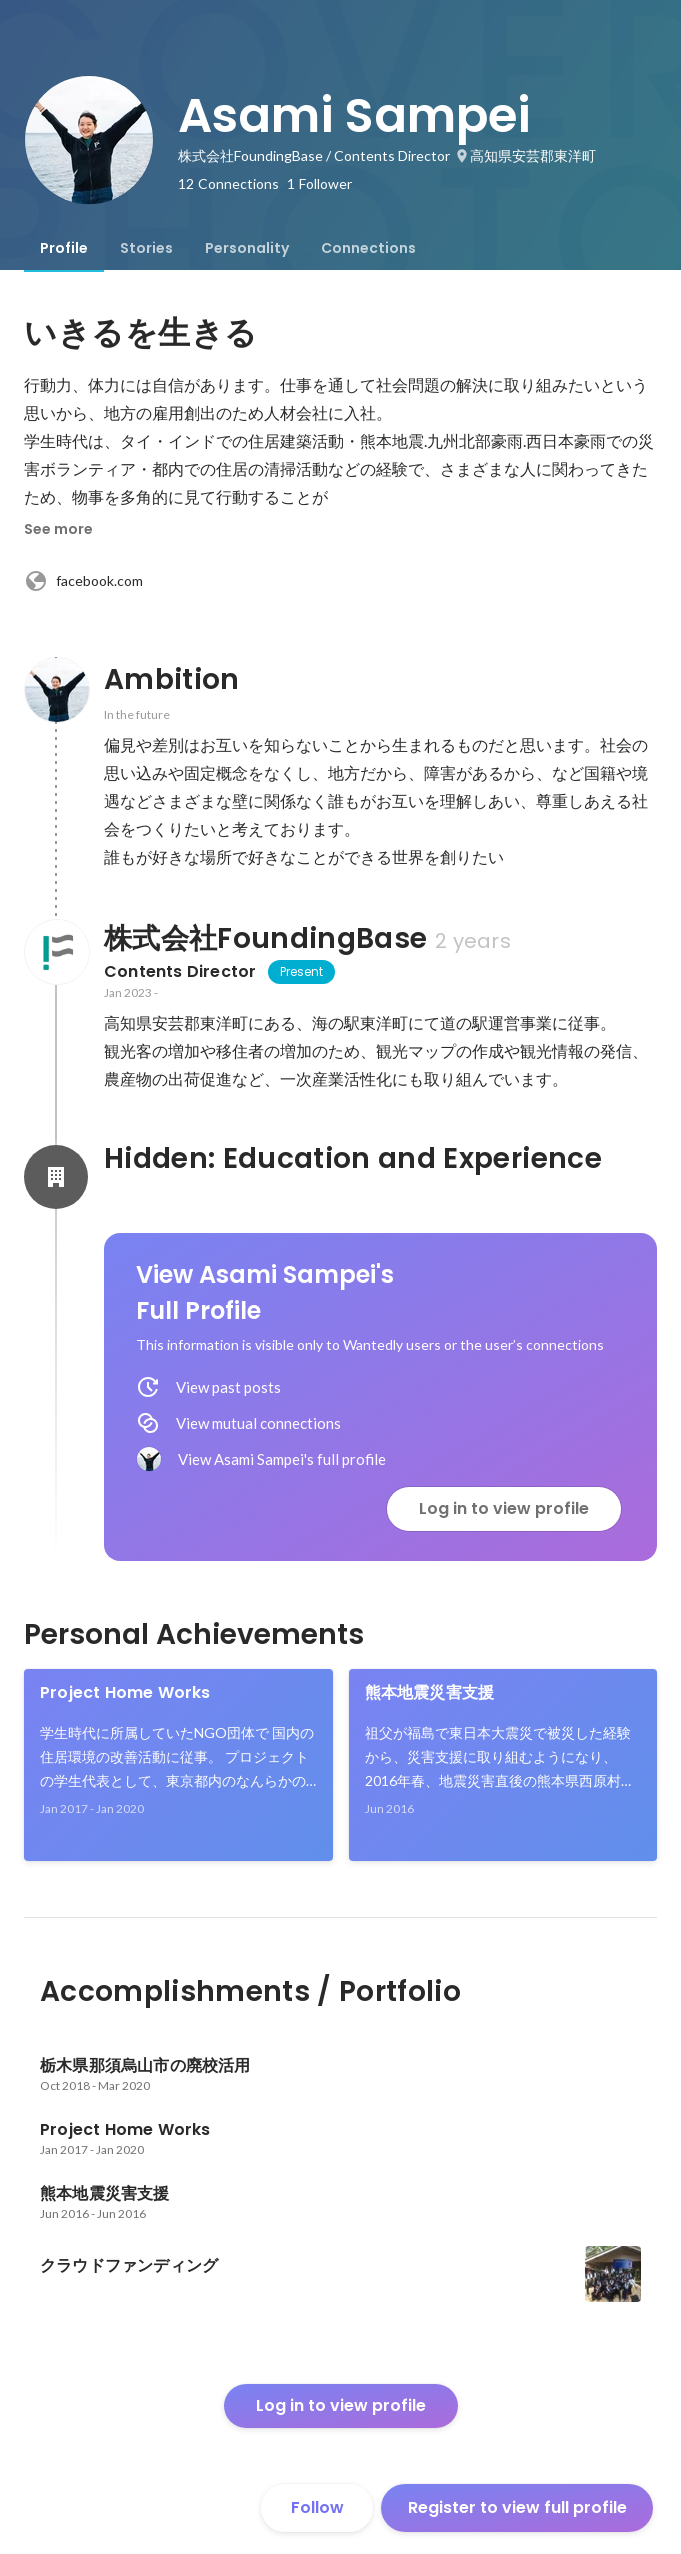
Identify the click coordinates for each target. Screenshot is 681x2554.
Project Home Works (125, 1692)
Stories (146, 248)
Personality (247, 248)
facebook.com (83, 581)
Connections (368, 248)
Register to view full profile (517, 2507)
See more (58, 529)
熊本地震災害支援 (430, 1692)
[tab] (64, 248)
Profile (64, 248)
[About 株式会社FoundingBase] (56, 952)
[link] (178, 1765)
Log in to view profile (504, 1508)
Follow (317, 2507)
